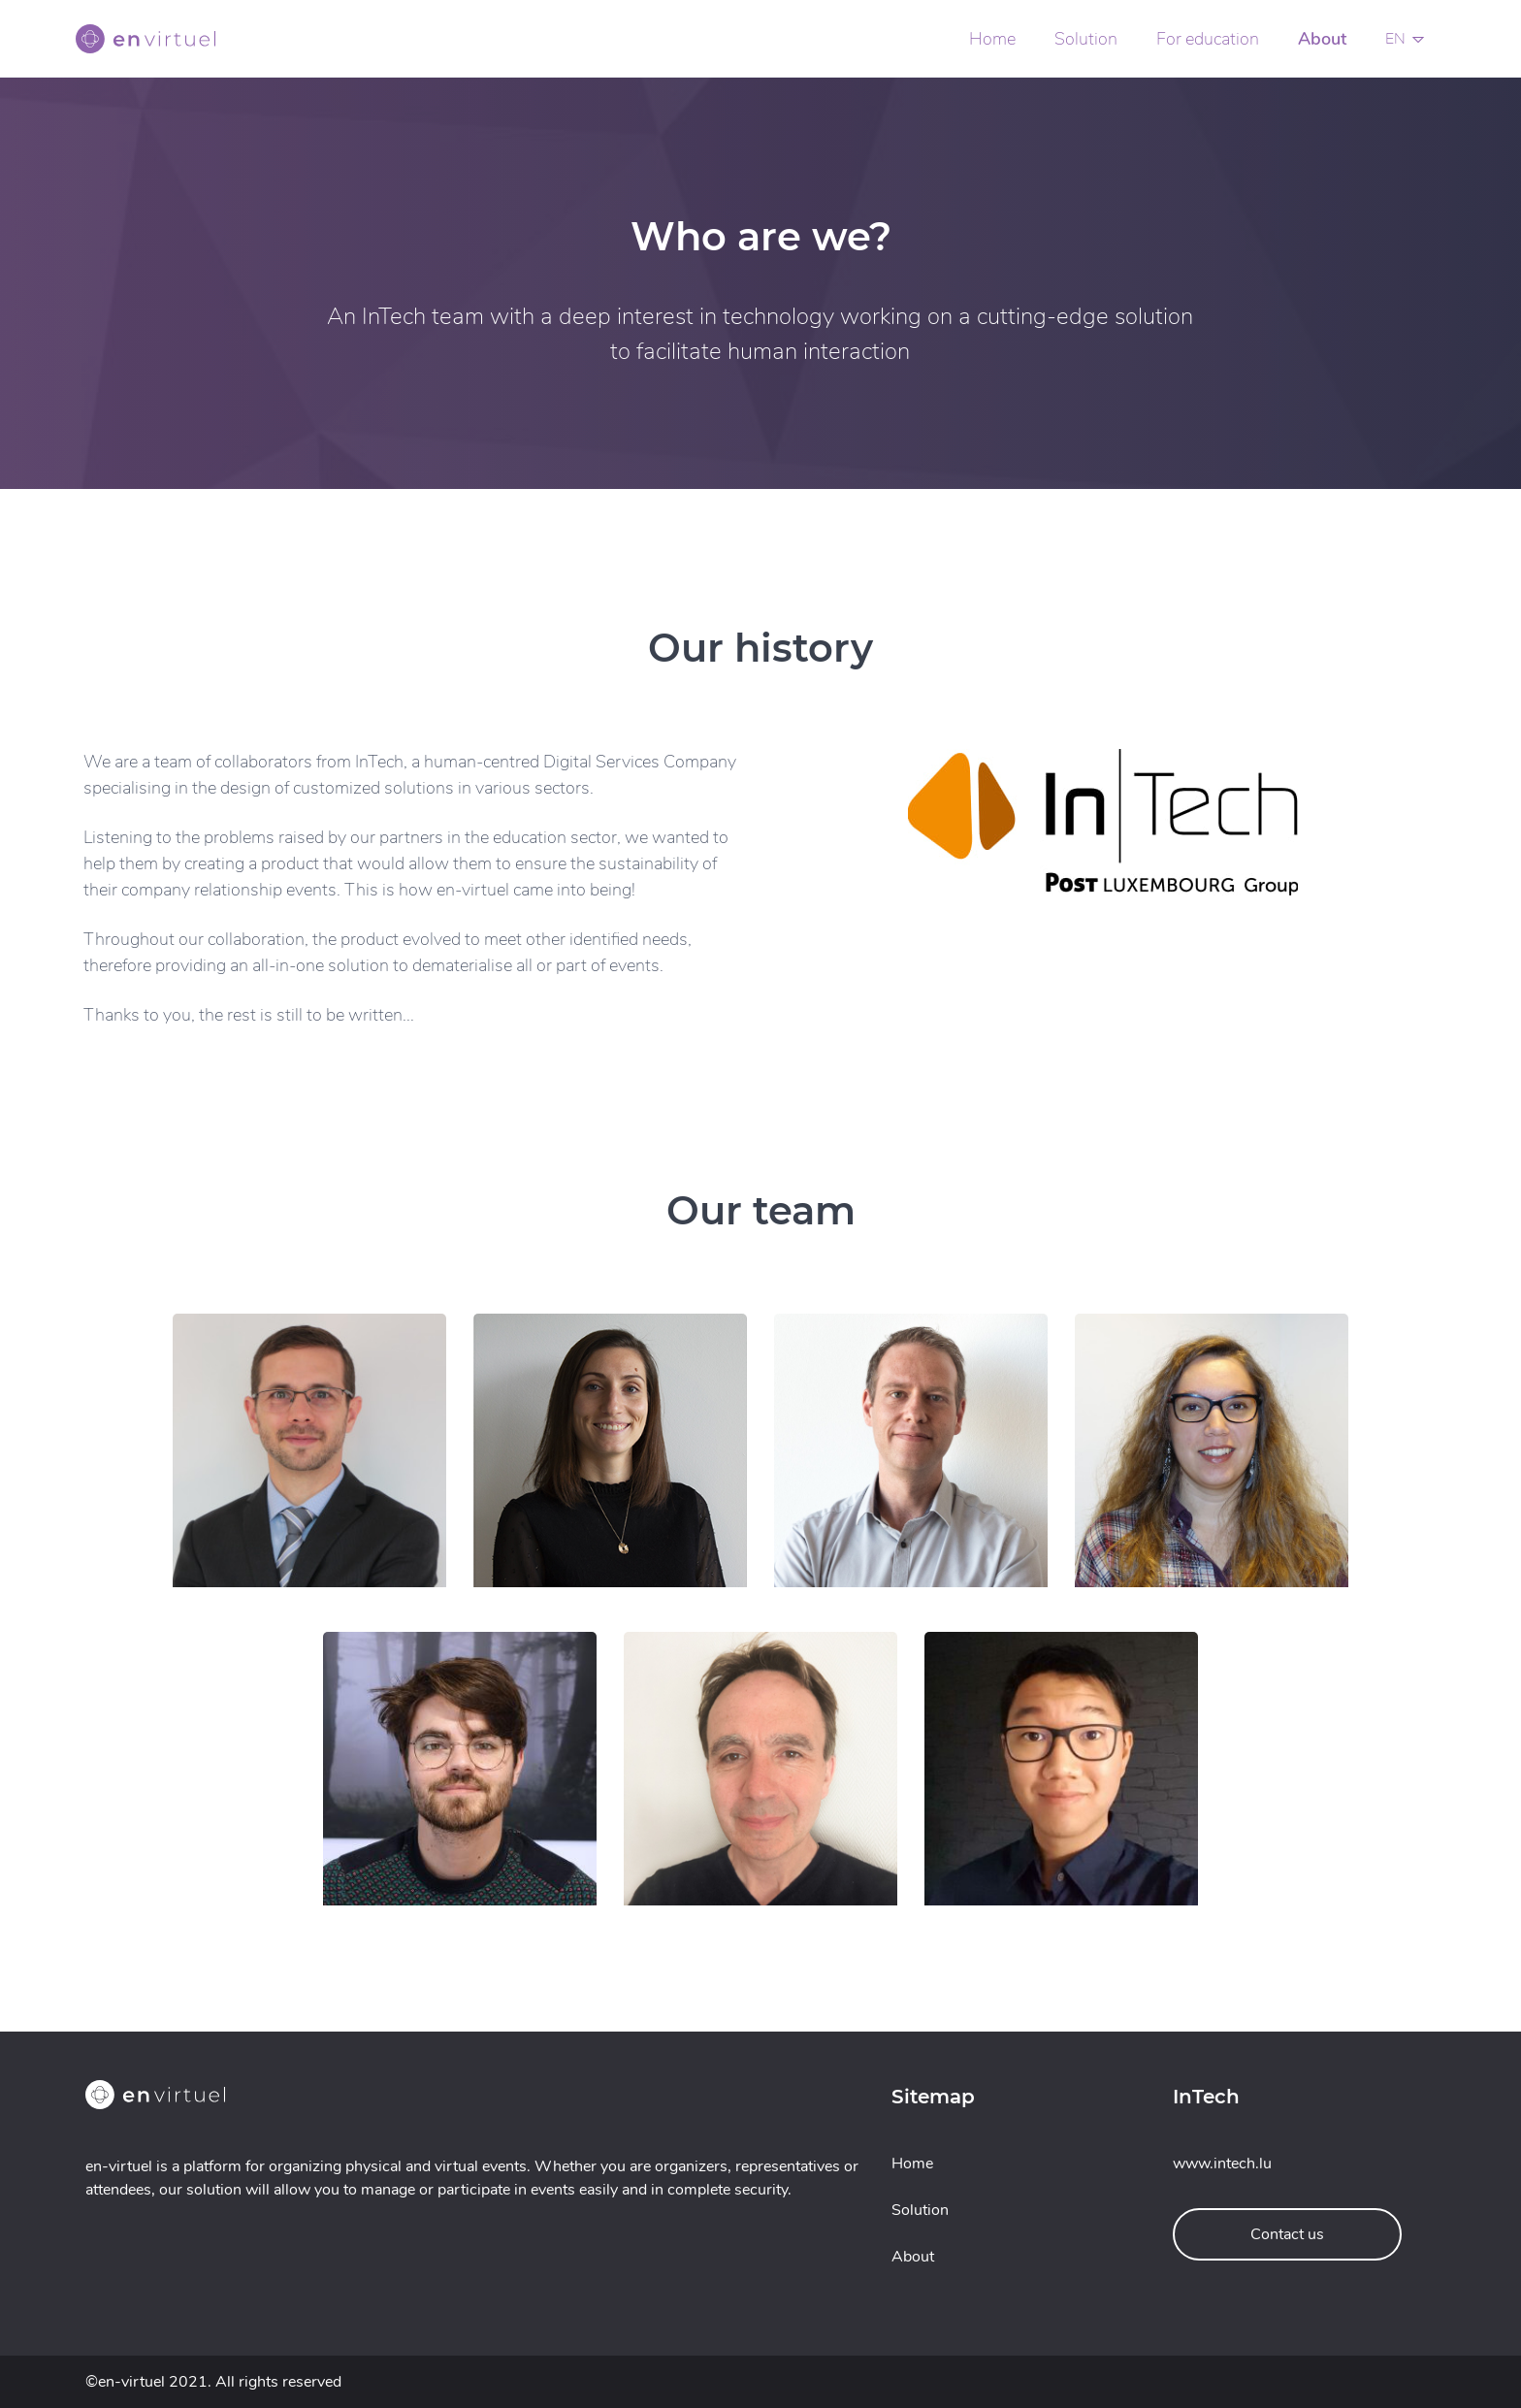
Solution (1085, 38)
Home (992, 38)
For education (1207, 38)
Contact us (1287, 2234)
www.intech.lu (1222, 2163)
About (1322, 38)
